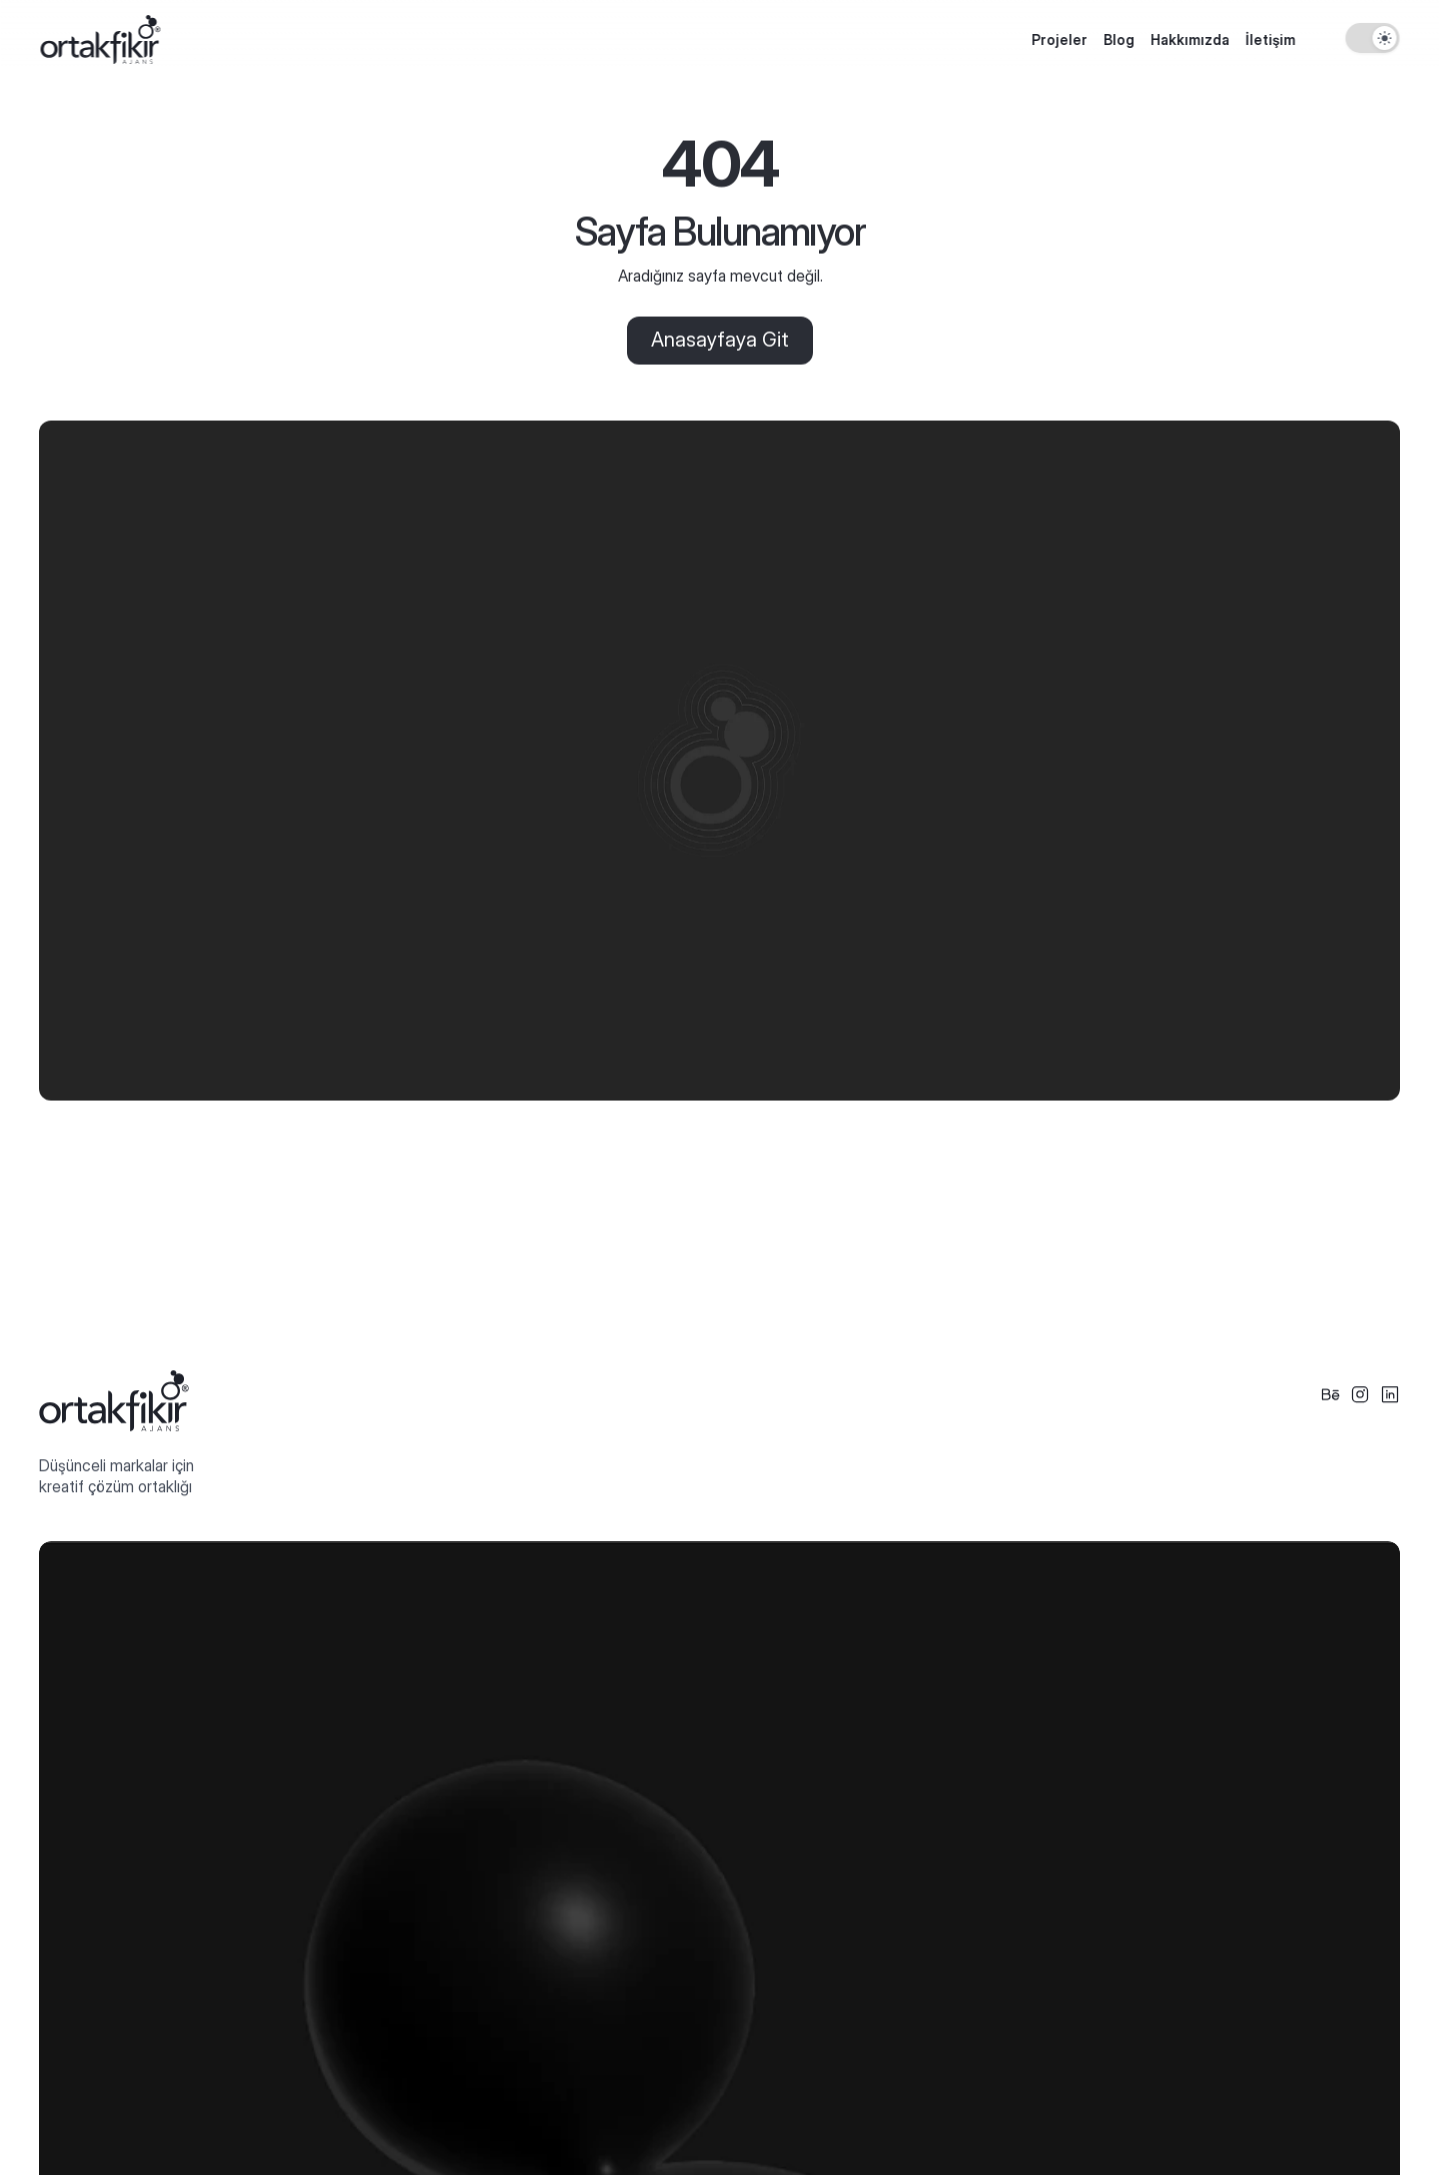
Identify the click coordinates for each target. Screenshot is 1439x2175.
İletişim (1270, 39)
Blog (1118, 39)
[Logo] (100, 39)
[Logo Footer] (114, 1401)
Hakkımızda (1189, 39)
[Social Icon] (1330, 1395)
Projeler (1059, 39)
